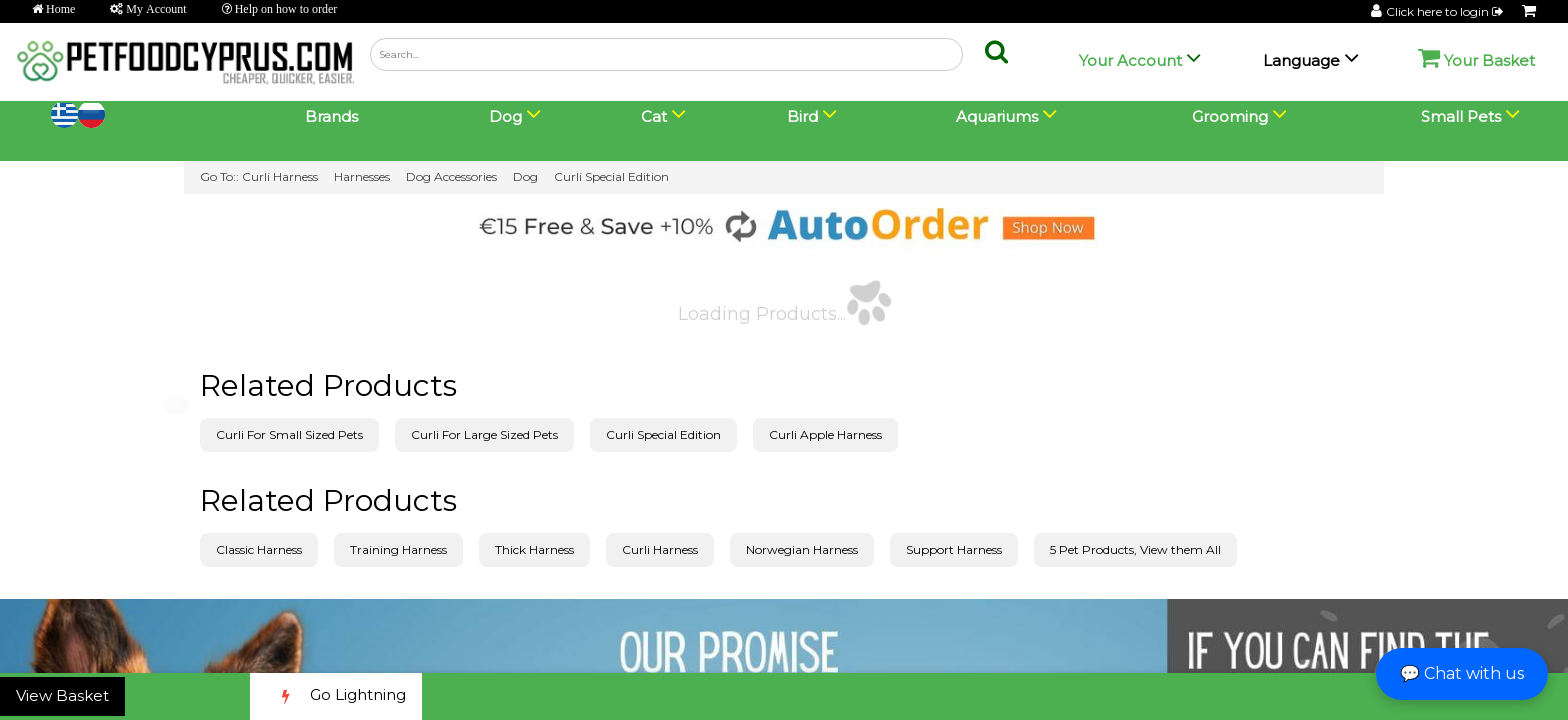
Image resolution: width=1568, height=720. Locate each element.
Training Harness (398, 549)
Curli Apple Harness (825, 434)
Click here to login (1446, 11)
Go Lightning (336, 696)
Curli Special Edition (611, 176)
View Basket (62, 695)
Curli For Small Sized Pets (289, 434)
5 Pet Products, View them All (1135, 549)
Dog (525, 176)
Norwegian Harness (802, 549)
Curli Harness (280, 176)
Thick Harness (534, 549)
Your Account (1130, 60)
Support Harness (954, 549)
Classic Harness (259, 549)
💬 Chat (1462, 673)
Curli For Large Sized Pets (484, 434)
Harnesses (362, 176)
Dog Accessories (451, 176)
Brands (331, 116)
